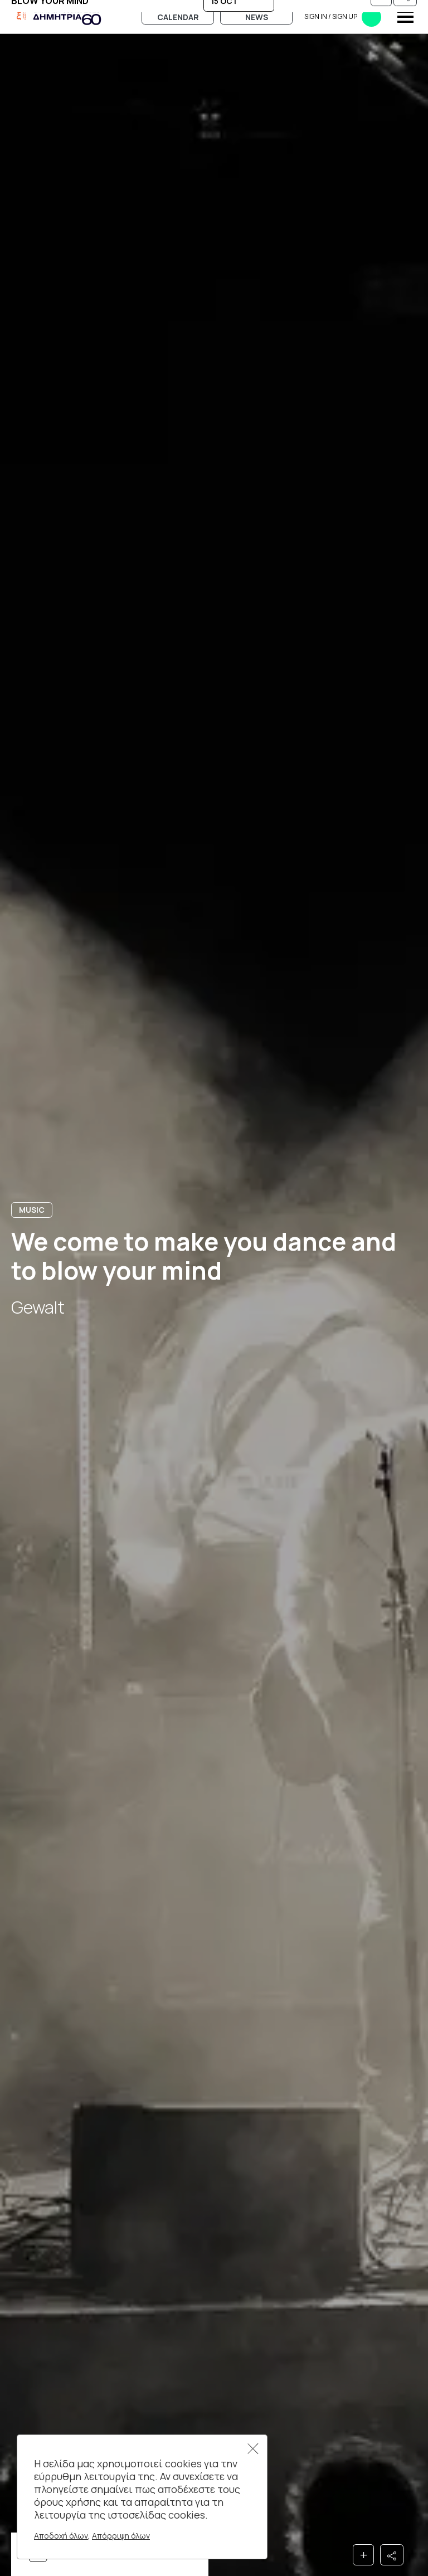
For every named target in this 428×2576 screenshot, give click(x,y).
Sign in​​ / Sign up (342, 17)
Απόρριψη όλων (121, 2535)
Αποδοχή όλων (61, 2535)
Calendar (178, 17)
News (256, 17)
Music (32, 1209)
